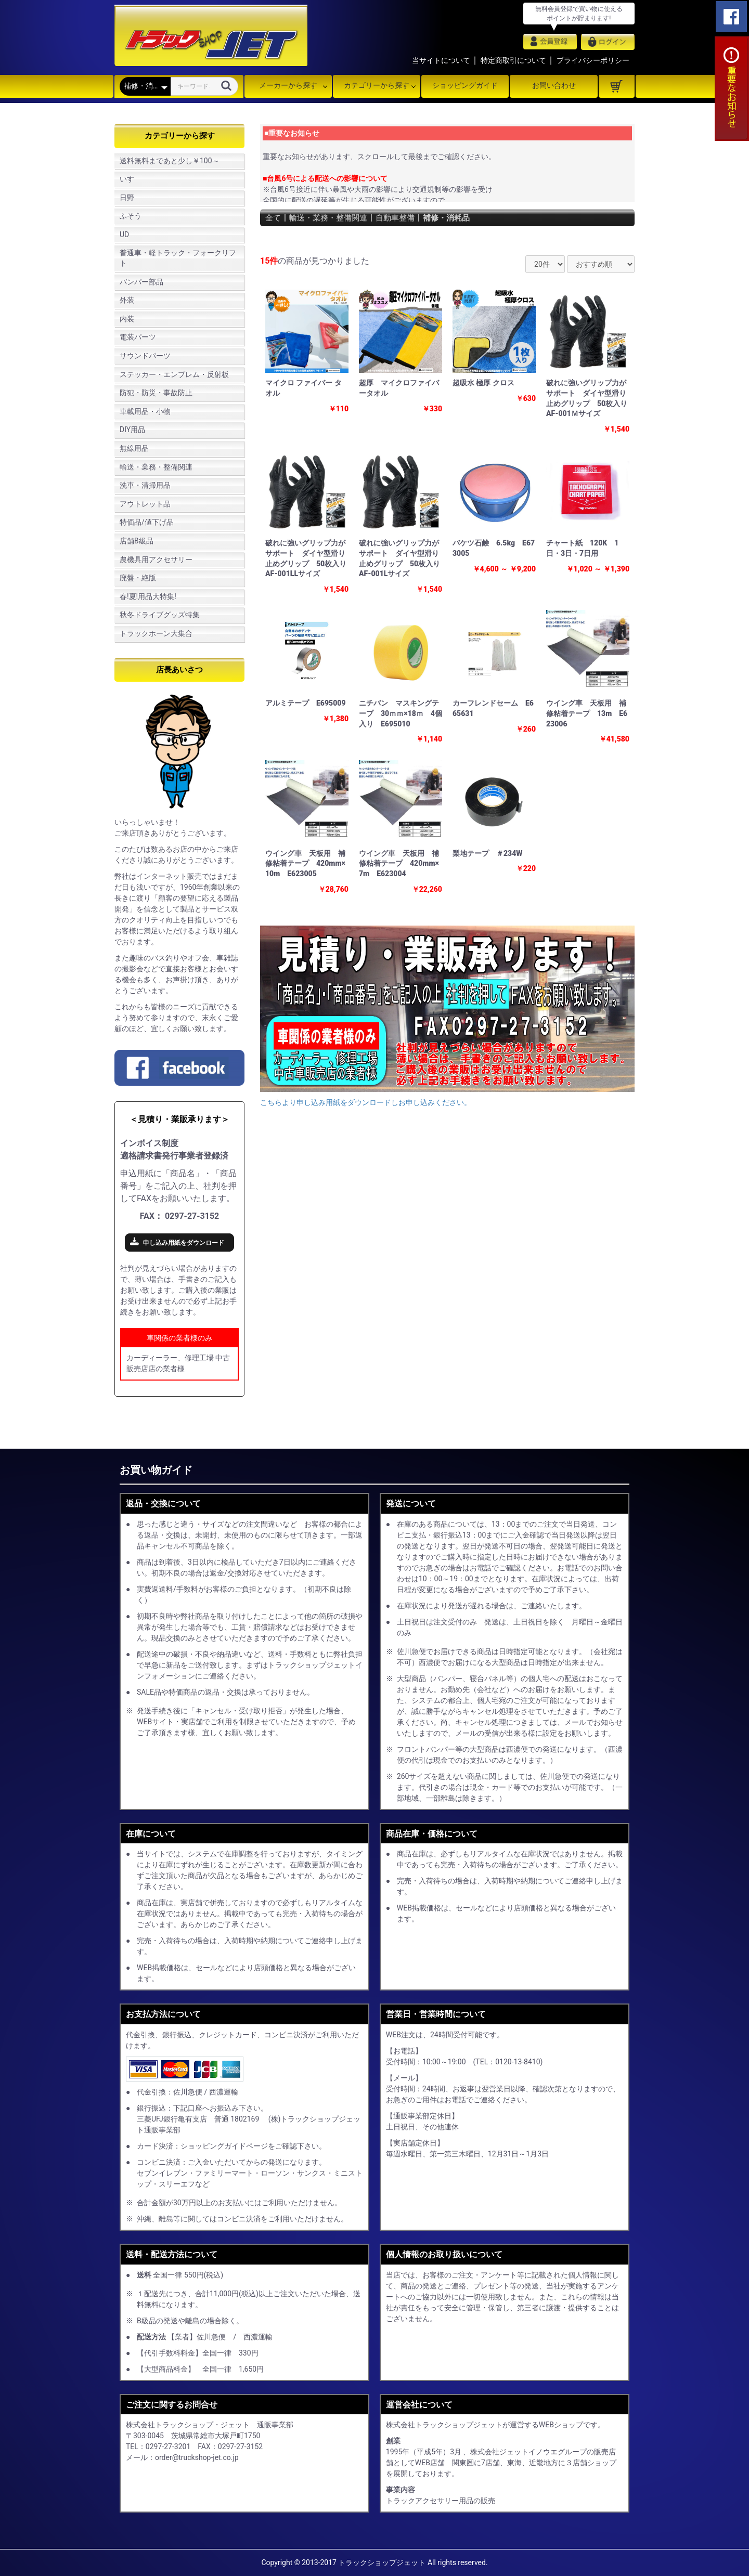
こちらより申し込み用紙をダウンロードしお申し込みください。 (365, 1102)
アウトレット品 (145, 504)
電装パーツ (138, 337)
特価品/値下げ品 (147, 522)
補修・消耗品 (457, 218)
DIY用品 (132, 429)
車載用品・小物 (145, 411)
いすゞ (130, 179)
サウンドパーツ (145, 356)
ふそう (130, 216)
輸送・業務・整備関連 (156, 467)
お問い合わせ (554, 85)
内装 (127, 319)
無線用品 (134, 448)
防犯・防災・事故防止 (156, 392)
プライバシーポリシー (593, 60)
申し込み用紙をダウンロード (183, 1242)
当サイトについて (441, 60)
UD (124, 234)
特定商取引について (513, 60)
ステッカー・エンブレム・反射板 (174, 374)
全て (273, 218)
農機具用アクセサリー (156, 559)
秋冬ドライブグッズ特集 (160, 614)
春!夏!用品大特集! (148, 596)
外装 (127, 300)
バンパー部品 (141, 282)
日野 (127, 197)
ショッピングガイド (465, 85)
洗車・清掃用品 (145, 485)
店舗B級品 (136, 541)
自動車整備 (402, 218)
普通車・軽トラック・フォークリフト (178, 258)
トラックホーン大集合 (156, 633)
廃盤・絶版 (138, 578)
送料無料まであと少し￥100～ (169, 161)
